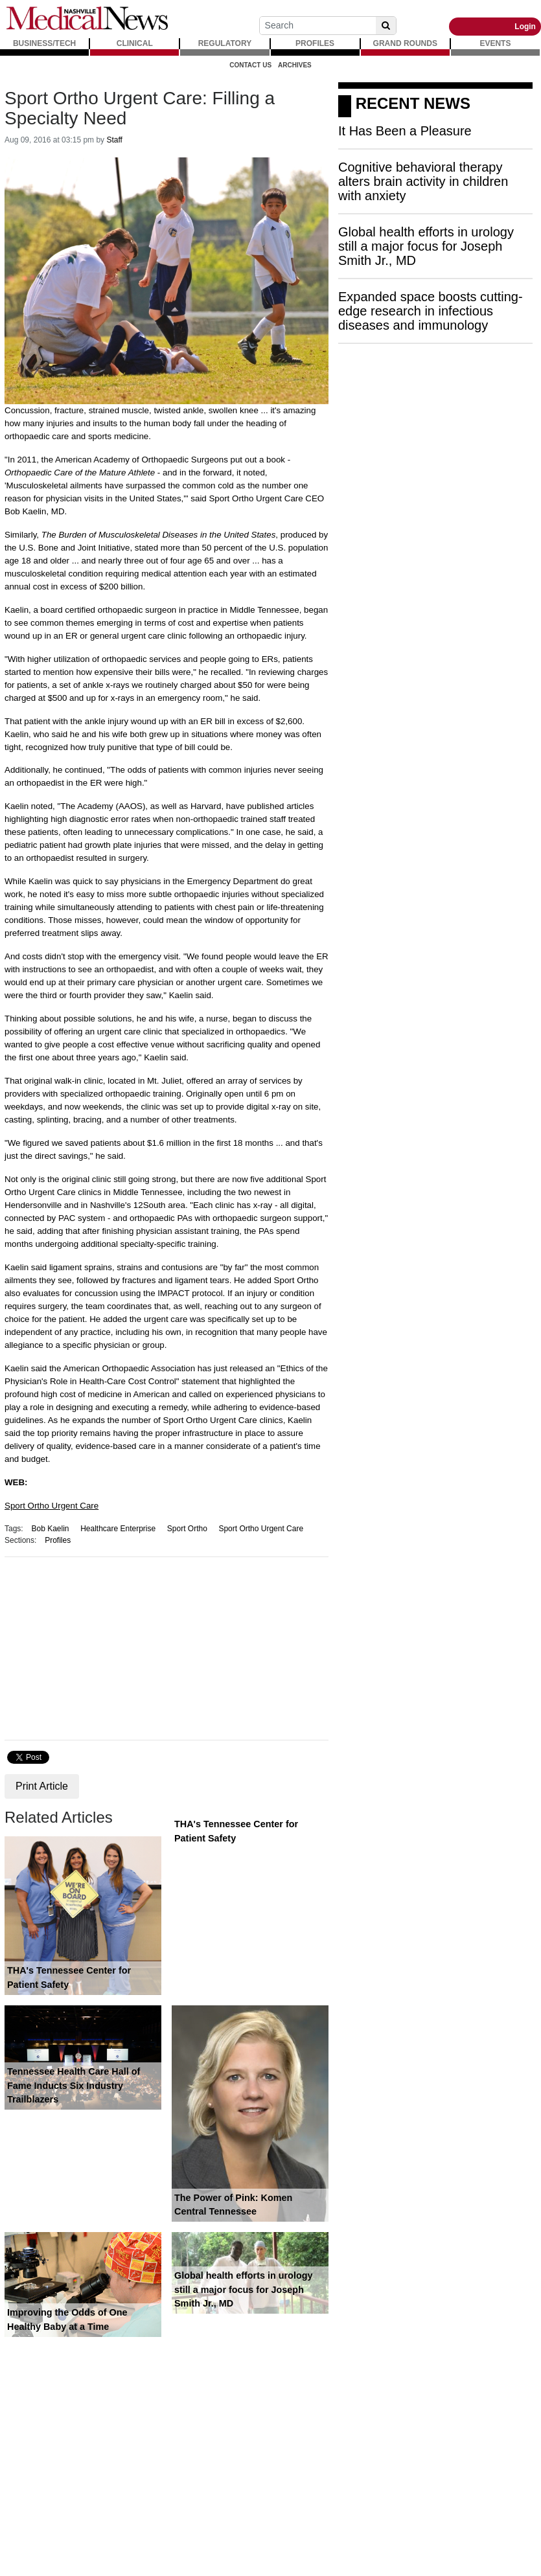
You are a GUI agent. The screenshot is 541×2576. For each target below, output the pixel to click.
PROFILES (314, 43)
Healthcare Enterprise (117, 1528)
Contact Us (250, 65)
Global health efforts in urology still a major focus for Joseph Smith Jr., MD (243, 2289)
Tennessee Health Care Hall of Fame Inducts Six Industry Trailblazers (73, 2085)
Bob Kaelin (50, 1528)
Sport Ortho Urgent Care (51, 1505)
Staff (114, 139)
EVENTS (495, 43)
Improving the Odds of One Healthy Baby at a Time (67, 2319)
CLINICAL (135, 43)
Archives (295, 65)
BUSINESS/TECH (44, 43)
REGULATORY (224, 43)
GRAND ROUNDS (405, 43)
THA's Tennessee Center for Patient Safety (69, 1977)
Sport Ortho (187, 1528)
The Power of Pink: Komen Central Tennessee (233, 2205)
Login (525, 26)
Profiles (58, 1540)
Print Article (42, 1786)
